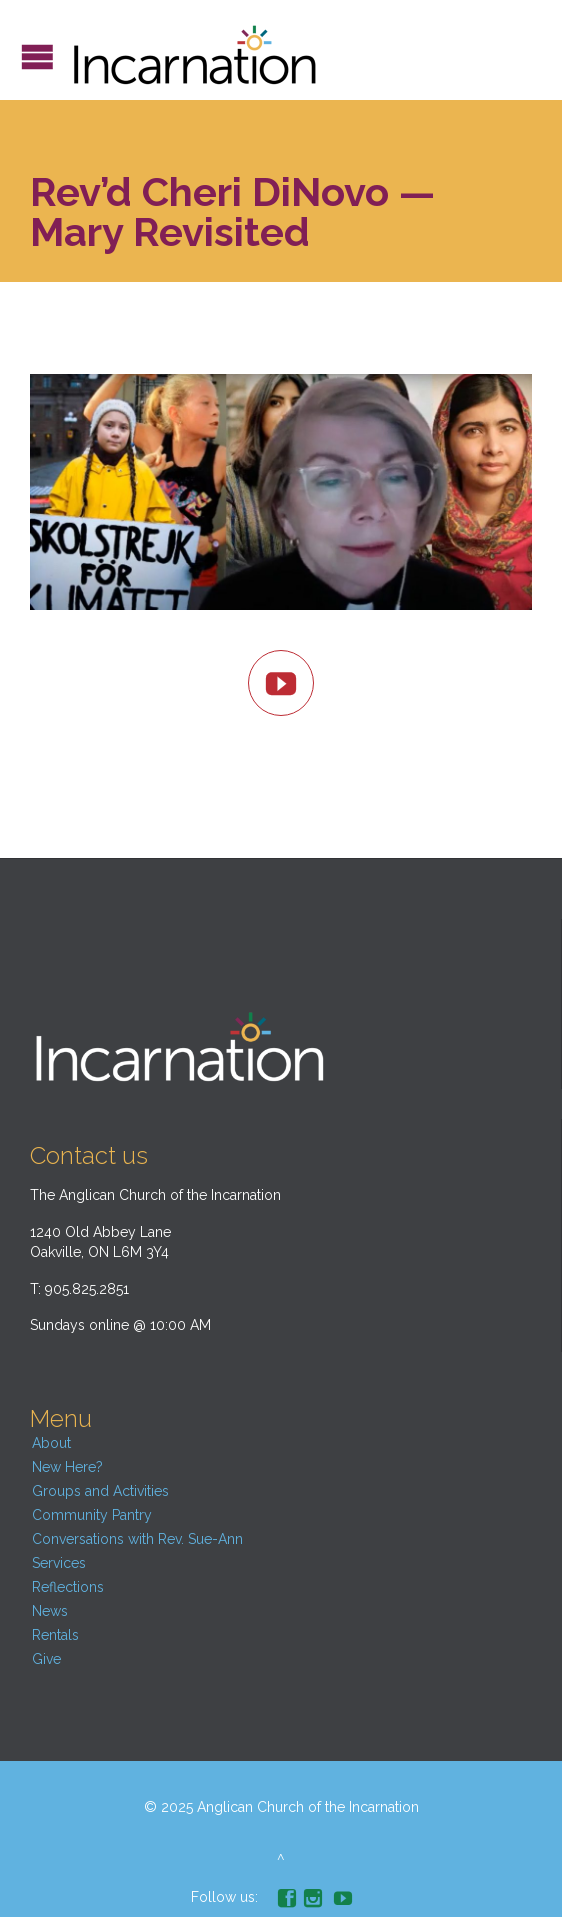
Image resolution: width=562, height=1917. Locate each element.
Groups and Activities (100, 1491)
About (51, 1443)
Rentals (55, 1635)
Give (46, 1659)
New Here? (67, 1467)
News (50, 1611)
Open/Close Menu (37, 56)
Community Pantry (92, 1515)
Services (59, 1563)
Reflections (68, 1587)
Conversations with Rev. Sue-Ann (137, 1539)
